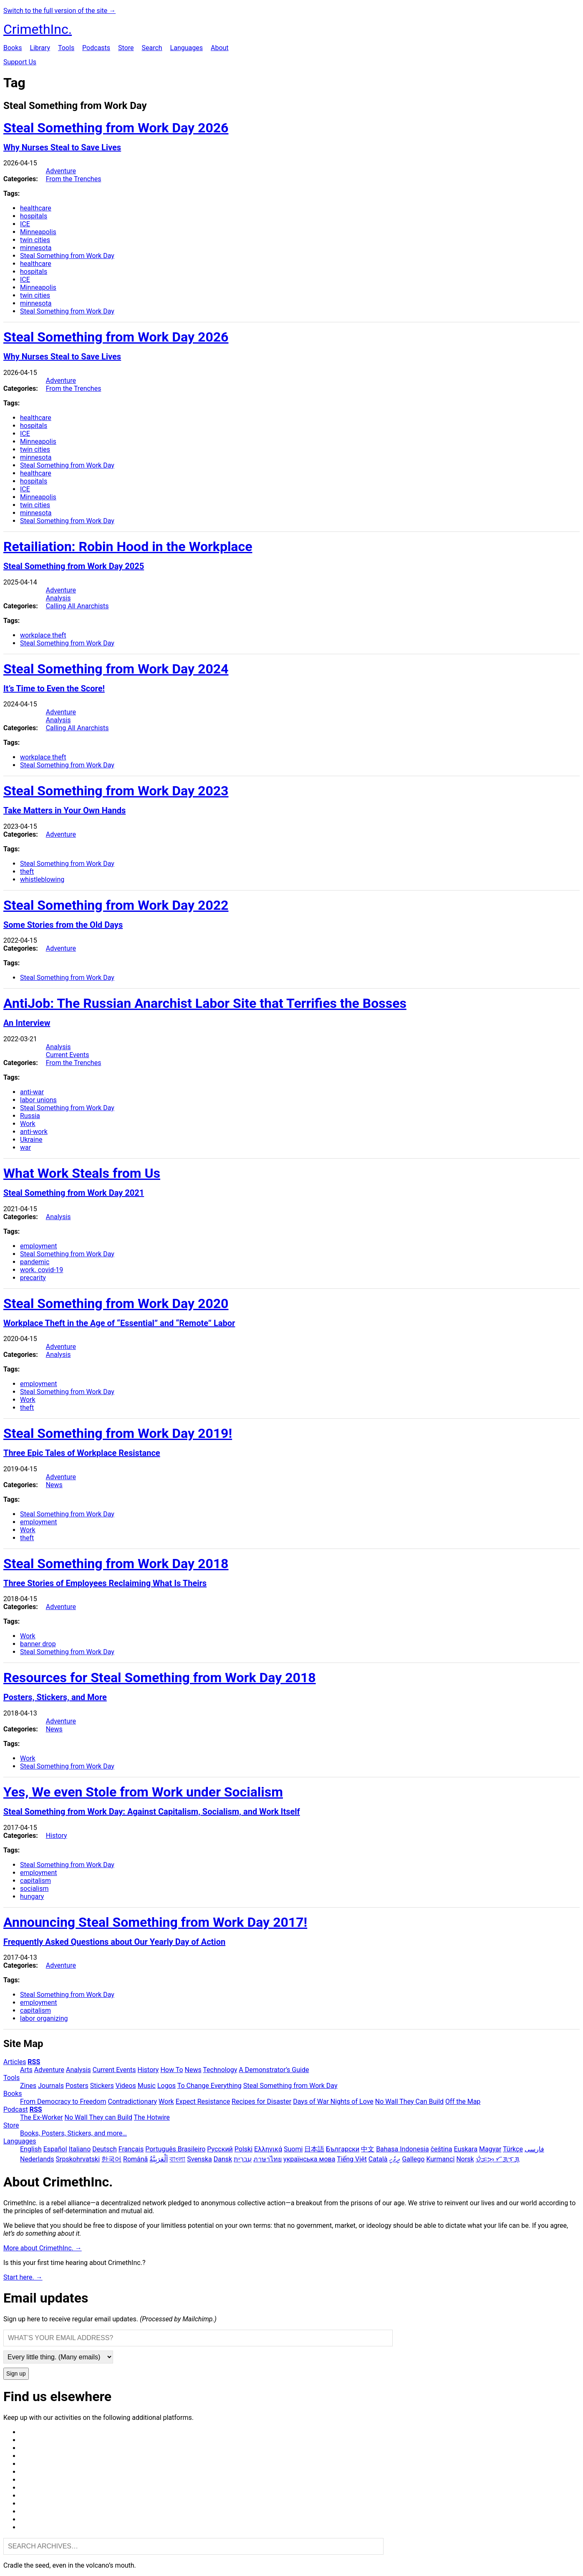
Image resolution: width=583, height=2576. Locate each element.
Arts (26, 2070)
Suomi (293, 2149)
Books (12, 48)
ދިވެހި (394, 2159)
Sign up (16, 2374)
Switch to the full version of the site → (59, 11)
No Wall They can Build (98, 2117)
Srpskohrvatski (78, 2159)
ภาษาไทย (267, 2159)
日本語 (314, 2149)
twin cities (35, 240)
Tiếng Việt (352, 2159)
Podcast (15, 2109)
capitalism (35, 1881)
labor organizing (44, 2018)
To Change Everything (209, 2086)
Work (27, 1124)
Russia (30, 1116)
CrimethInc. (37, 29)
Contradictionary (132, 2101)
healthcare (35, 208)
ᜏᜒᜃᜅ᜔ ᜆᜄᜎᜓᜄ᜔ (498, 2159)
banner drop (38, 1644)
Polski (243, 2149)
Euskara (465, 2149)
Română (135, 2159)
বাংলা (177, 2159)
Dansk (223, 2159)
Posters (77, 2086)
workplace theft (43, 635)
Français (131, 2149)
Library (40, 48)
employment (38, 1246)
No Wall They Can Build (409, 2101)
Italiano (80, 2149)
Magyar (490, 2149)
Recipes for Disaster (261, 2101)
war (25, 1147)
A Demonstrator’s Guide (274, 2070)
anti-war (32, 1092)
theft (27, 872)
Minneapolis (38, 232)
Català (378, 2159)
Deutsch (104, 2149)
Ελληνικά (268, 2149)
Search (151, 48)
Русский (220, 2149)
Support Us (19, 62)
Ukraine (31, 1140)
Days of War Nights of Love (333, 2101)
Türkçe (513, 2149)
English (31, 2149)
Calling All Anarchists (77, 606)
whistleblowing (42, 879)
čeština (441, 2149)
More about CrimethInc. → (42, 2248)
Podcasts (96, 48)
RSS (34, 2062)
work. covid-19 (41, 1270)
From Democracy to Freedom (63, 2101)
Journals (51, 2086)
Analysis (58, 598)
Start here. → (23, 2277)
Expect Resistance (203, 2101)
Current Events (67, 1055)
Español (55, 2149)
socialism (34, 1889)
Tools (66, 48)
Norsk (465, 2159)
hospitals (33, 216)
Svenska (199, 2159)
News (54, 1485)
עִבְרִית (243, 2159)
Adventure (61, 171)
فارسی (534, 2149)
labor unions (38, 1100)
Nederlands (37, 2159)
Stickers (102, 2086)
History (56, 1836)
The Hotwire (152, 2117)
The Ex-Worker (41, 2117)
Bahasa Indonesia (402, 2149)
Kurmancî (440, 2159)
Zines (28, 2086)
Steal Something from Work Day (67, 256)
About (220, 48)
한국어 (111, 2159)
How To (171, 2070)
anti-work (34, 1132)
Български (342, 2149)
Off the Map (462, 2101)
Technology (220, 2070)
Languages (186, 48)
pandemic (34, 1262)
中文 (367, 2149)
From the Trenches (73, 179)
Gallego (413, 2159)
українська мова (309, 2159)
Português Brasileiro (175, 2149)
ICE (25, 224)
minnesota (35, 248)
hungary (32, 1896)
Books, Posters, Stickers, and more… (73, 2133)
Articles (14, 2062)
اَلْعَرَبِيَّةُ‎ (158, 2159)
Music (147, 2086)
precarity (33, 1278)
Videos (126, 2086)
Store (126, 48)
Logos (166, 2086)
